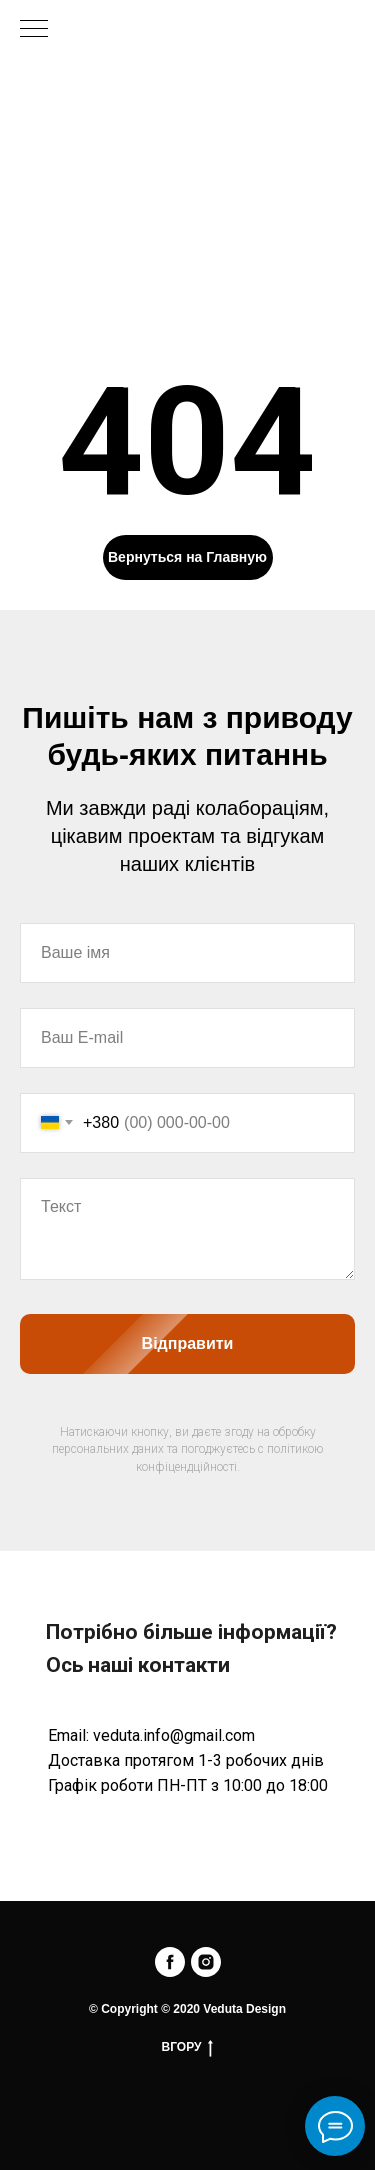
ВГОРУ (188, 2047)
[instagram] (206, 1962)
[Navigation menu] (34, 30)
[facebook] (170, 1962)
